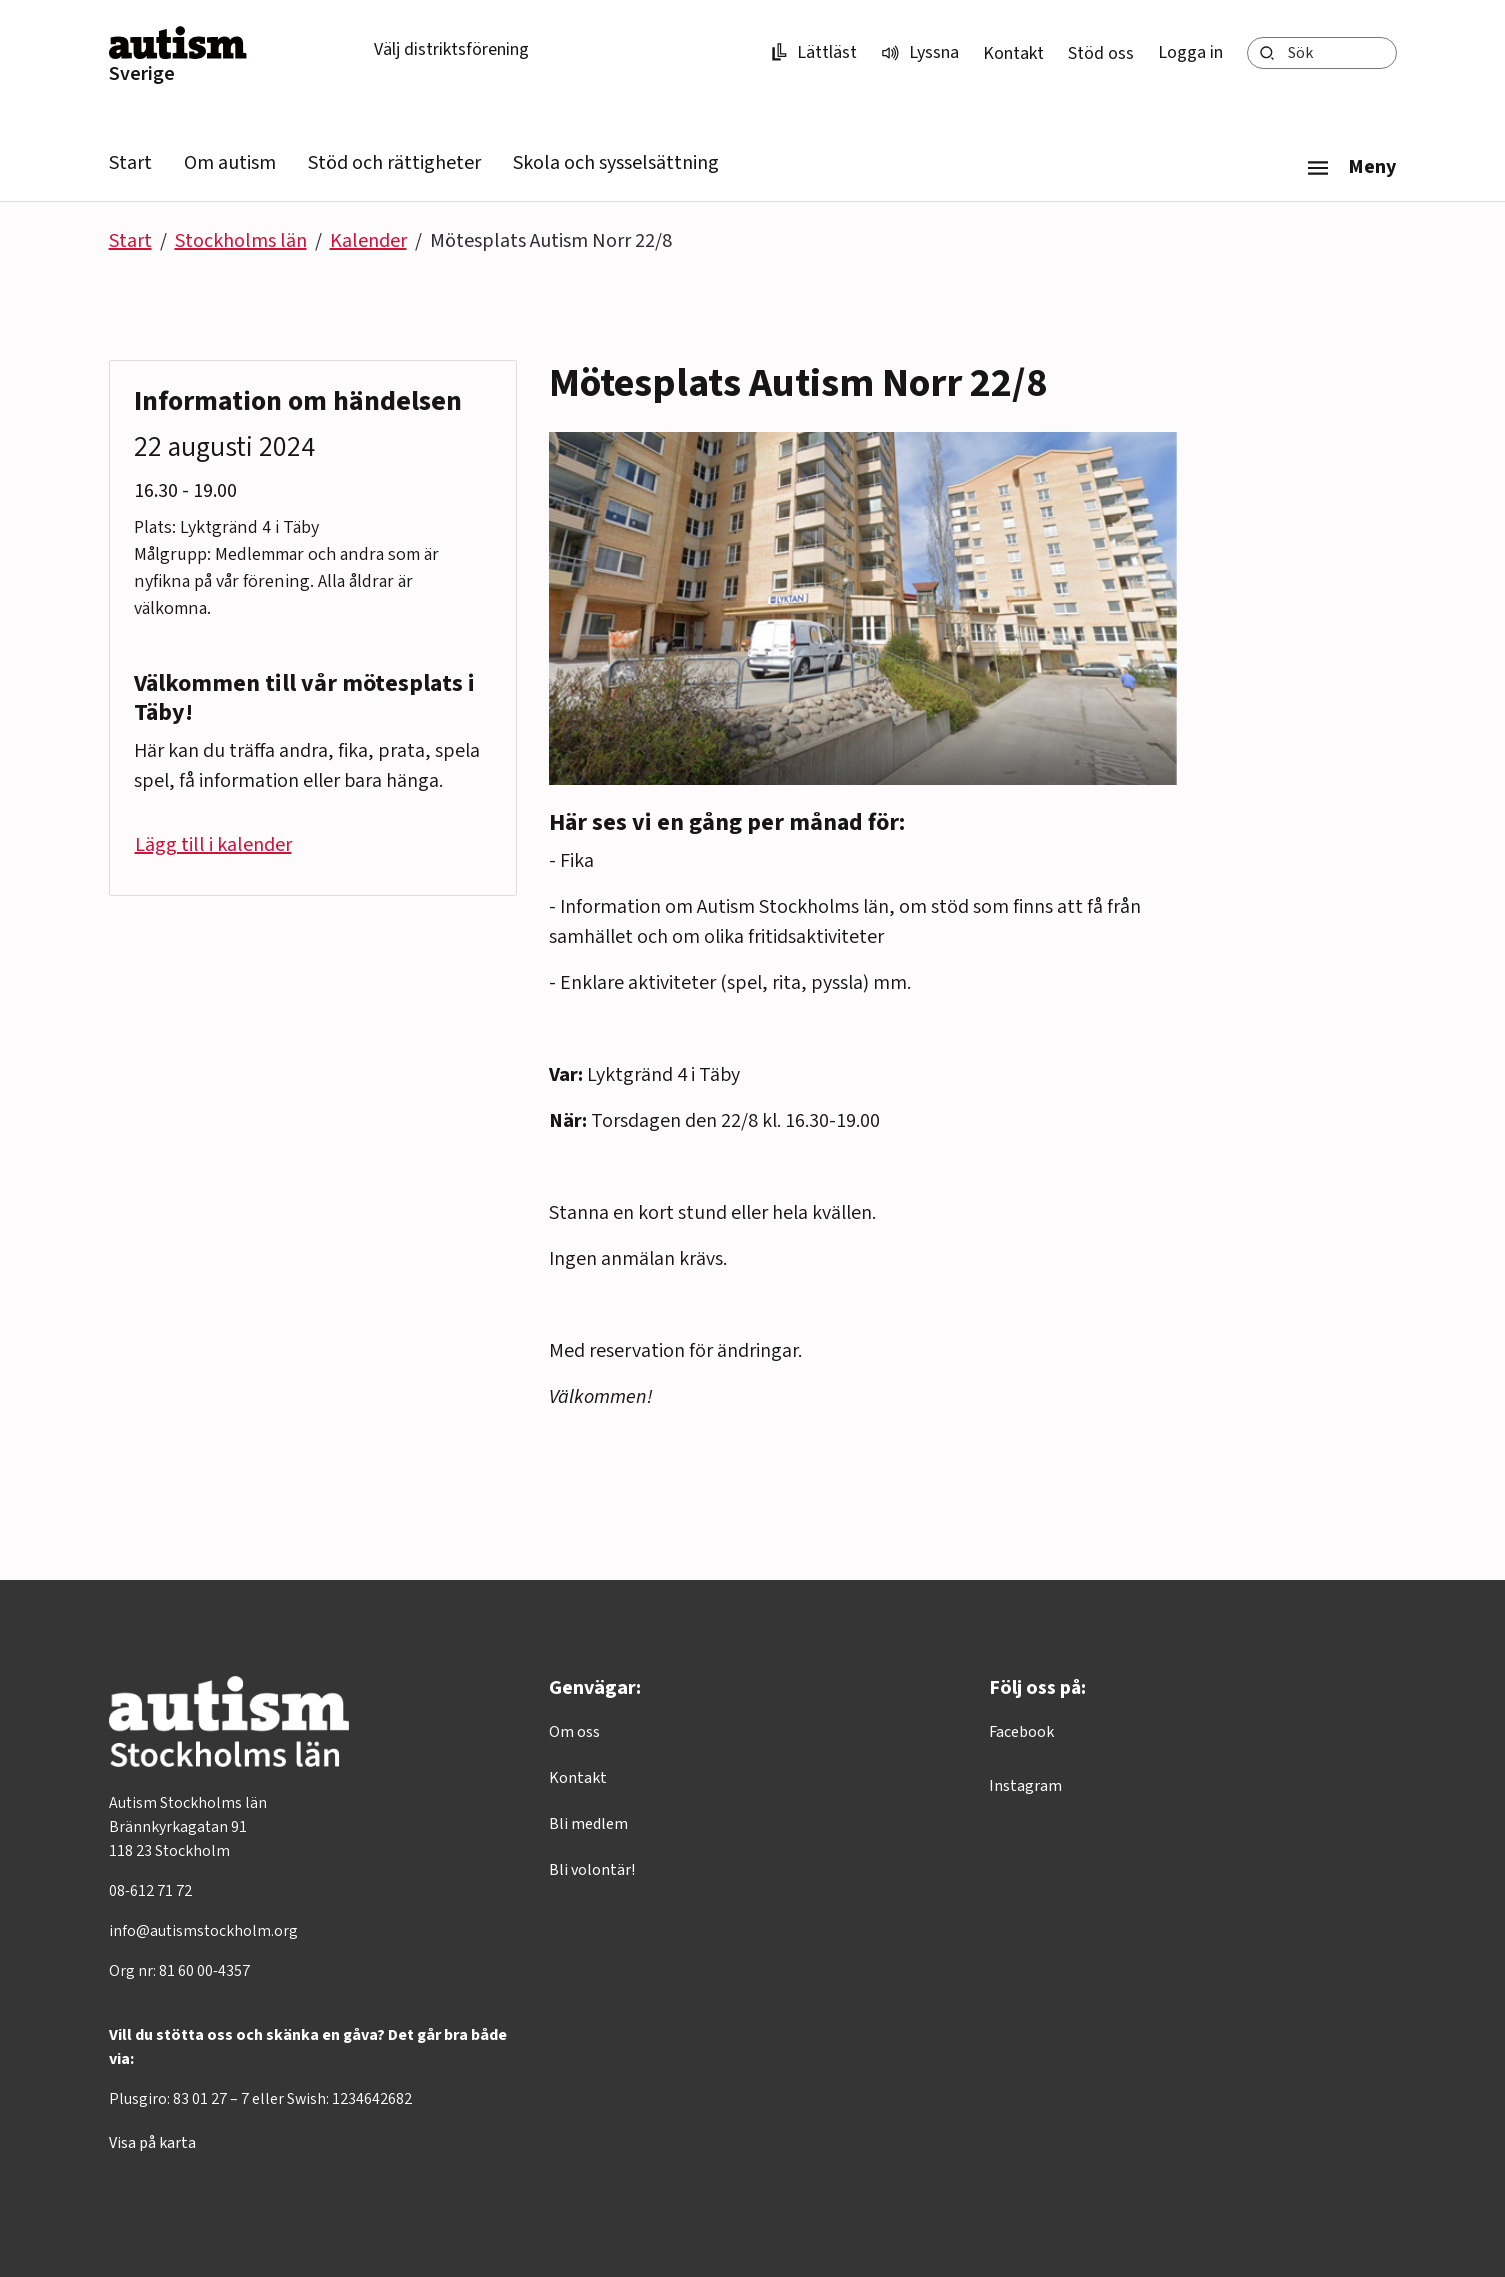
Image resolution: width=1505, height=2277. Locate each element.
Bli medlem (588, 1824)
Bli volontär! (592, 1870)
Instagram (1025, 1786)
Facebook (1021, 1732)
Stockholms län (241, 241)
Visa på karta (152, 2143)
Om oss (574, 1732)
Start (130, 163)
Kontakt (1013, 53)
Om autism (230, 163)
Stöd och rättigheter (394, 163)
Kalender (368, 241)
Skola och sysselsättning (616, 163)
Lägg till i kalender (213, 845)
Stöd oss (1101, 53)
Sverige (142, 74)
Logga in (1190, 52)
